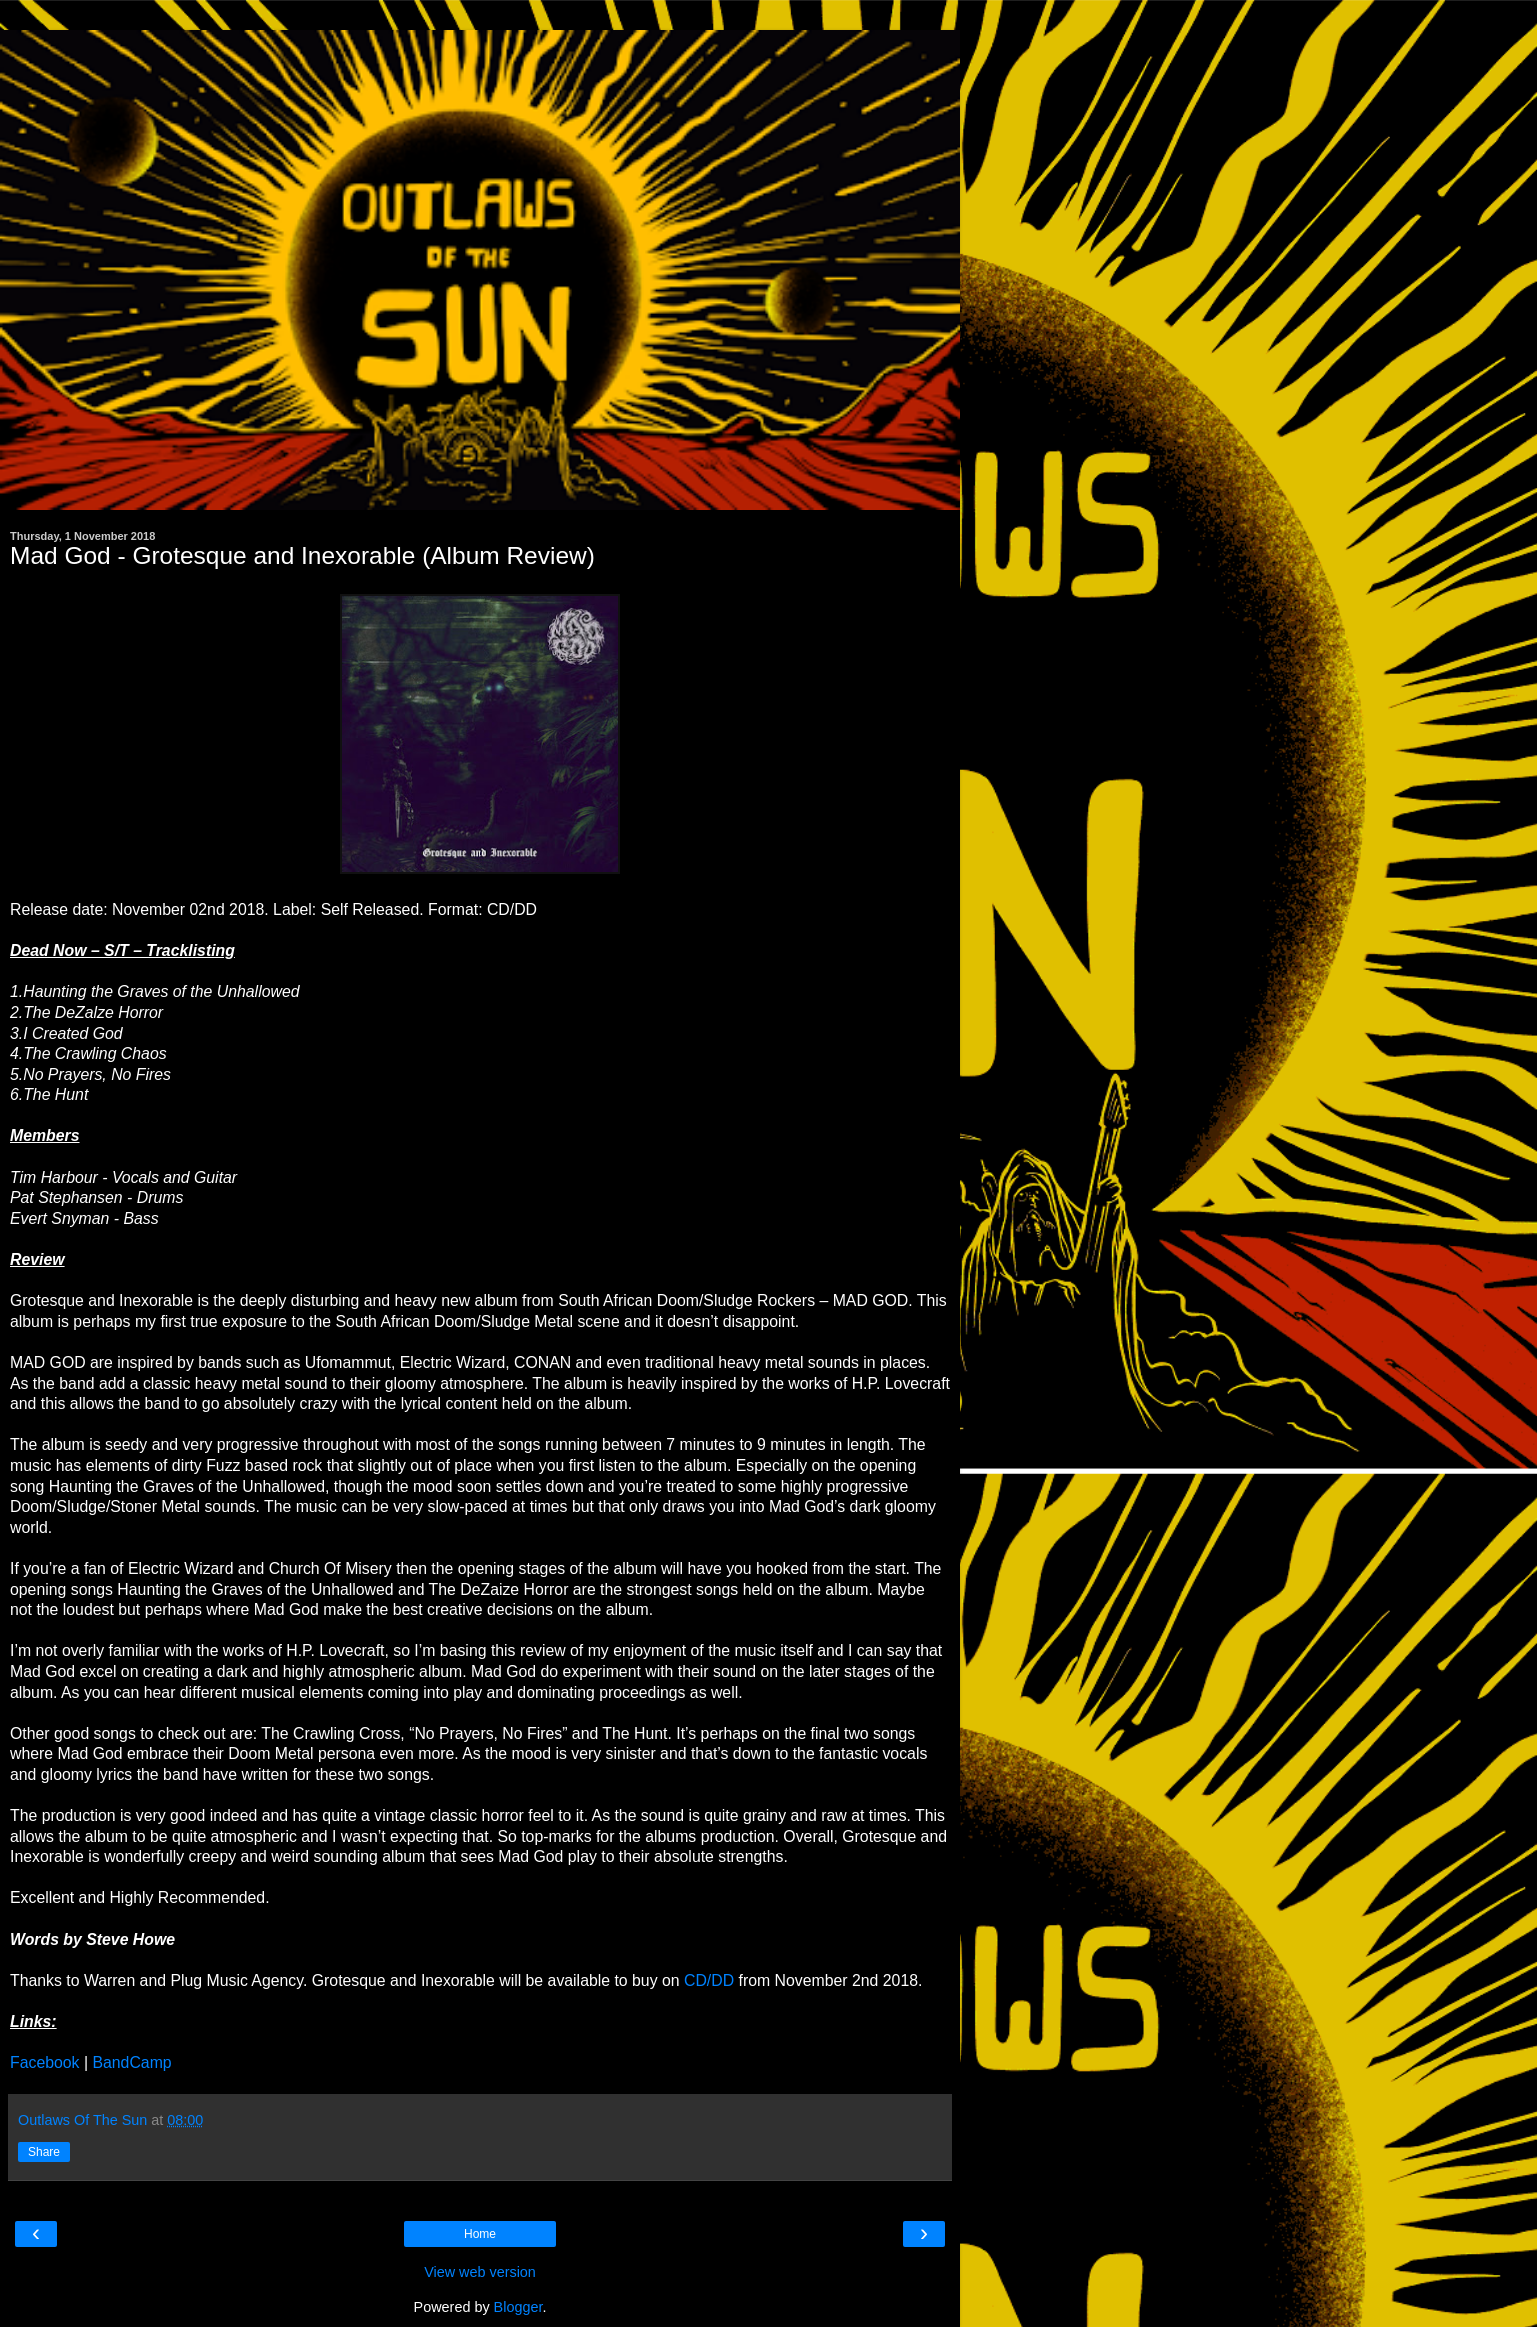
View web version (480, 2272)
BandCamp (131, 2062)
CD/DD (709, 1980)
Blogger (518, 2307)
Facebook (45, 2062)
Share (44, 2152)
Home (480, 2234)
